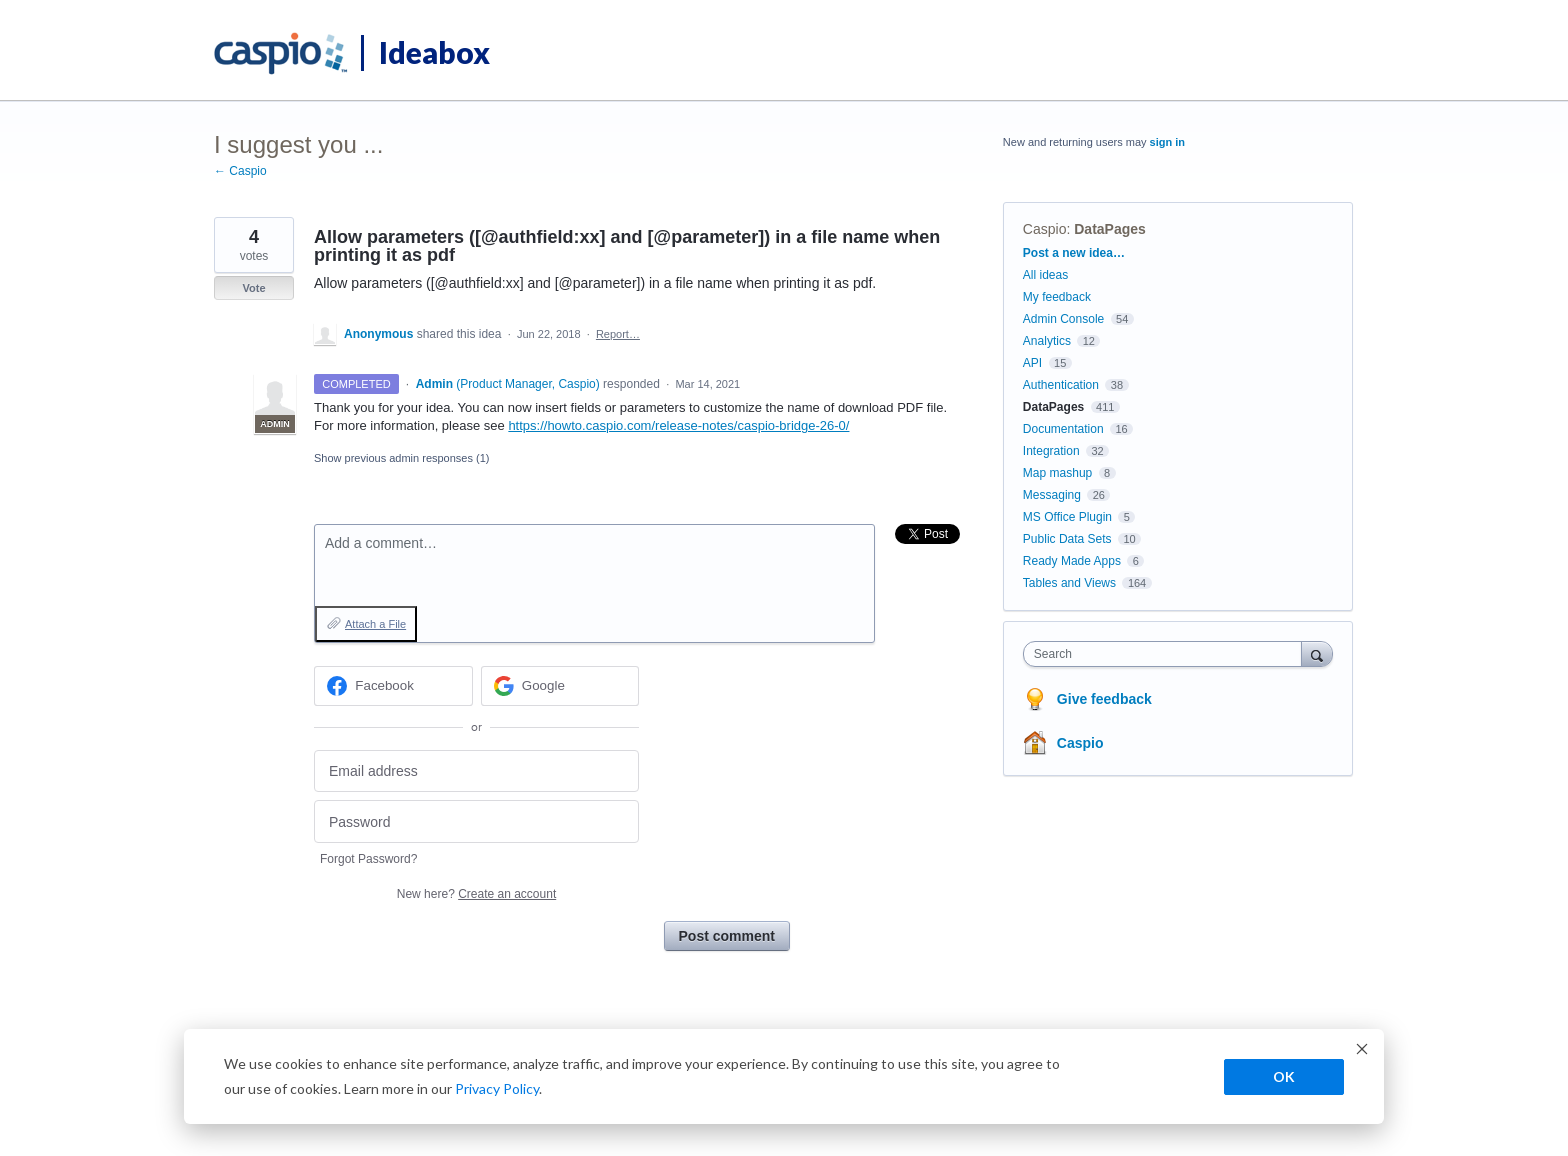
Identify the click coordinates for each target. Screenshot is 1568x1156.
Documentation (1063, 429)
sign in (1167, 142)
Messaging (1052, 495)
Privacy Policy (497, 1088)
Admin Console (1063, 319)
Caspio (1045, 229)
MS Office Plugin (1067, 517)
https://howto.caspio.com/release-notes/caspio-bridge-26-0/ (678, 425)
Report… (618, 334)
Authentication (1061, 385)
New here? (476, 894)
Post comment (727, 936)
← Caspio (240, 171)
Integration (1051, 451)
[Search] (1317, 653)
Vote (253, 288)
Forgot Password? (368, 859)
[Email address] (476, 771)
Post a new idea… (1074, 253)
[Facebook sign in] (393, 686)
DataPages (1110, 229)
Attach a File (375, 624)
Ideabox (434, 52)
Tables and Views (1069, 583)
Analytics (1047, 341)
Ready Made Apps (1072, 561)
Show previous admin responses (401, 458)
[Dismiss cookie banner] (1362, 1051)
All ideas (1045, 275)
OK (1284, 1076)
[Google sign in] (560, 686)
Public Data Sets (1067, 539)
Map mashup (1057, 473)
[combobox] (1167, 654)
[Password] (476, 821)
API (1032, 363)
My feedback (1057, 297)
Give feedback (1104, 699)
